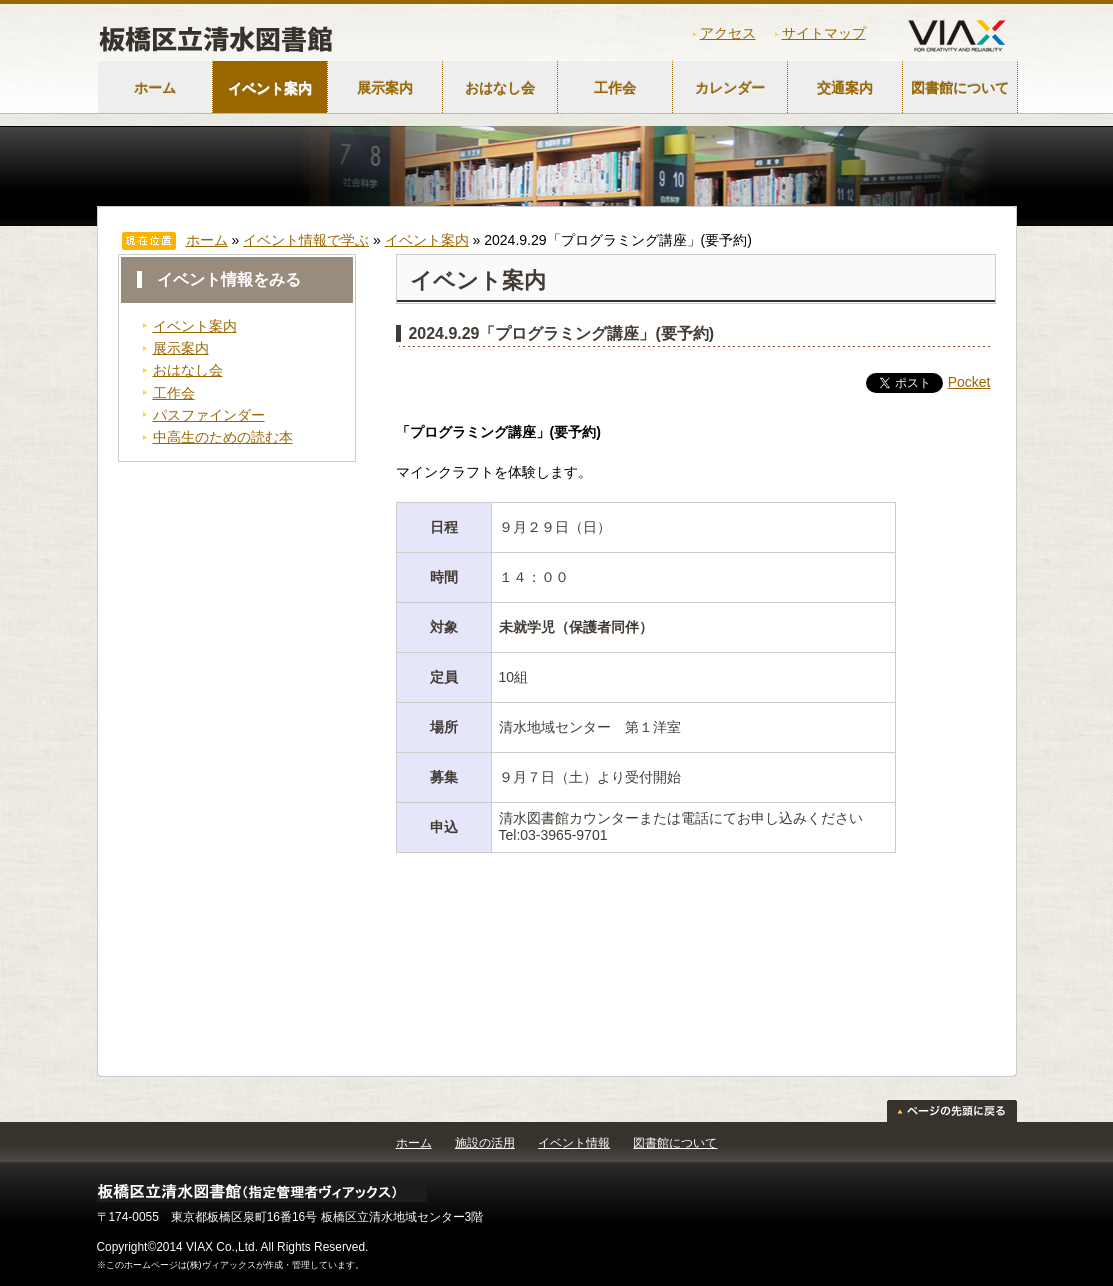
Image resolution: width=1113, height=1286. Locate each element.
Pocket (969, 382)
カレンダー (730, 88)
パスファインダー (209, 415)
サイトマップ (824, 33)
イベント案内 (270, 88)
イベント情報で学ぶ (306, 240)
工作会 (615, 88)
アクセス (728, 33)
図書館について (960, 88)
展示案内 (385, 88)
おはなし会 (500, 88)
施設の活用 (485, 1143)
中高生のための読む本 (223, 437)
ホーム (155, 88)
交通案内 (845, 88)
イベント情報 (574, 1143)
